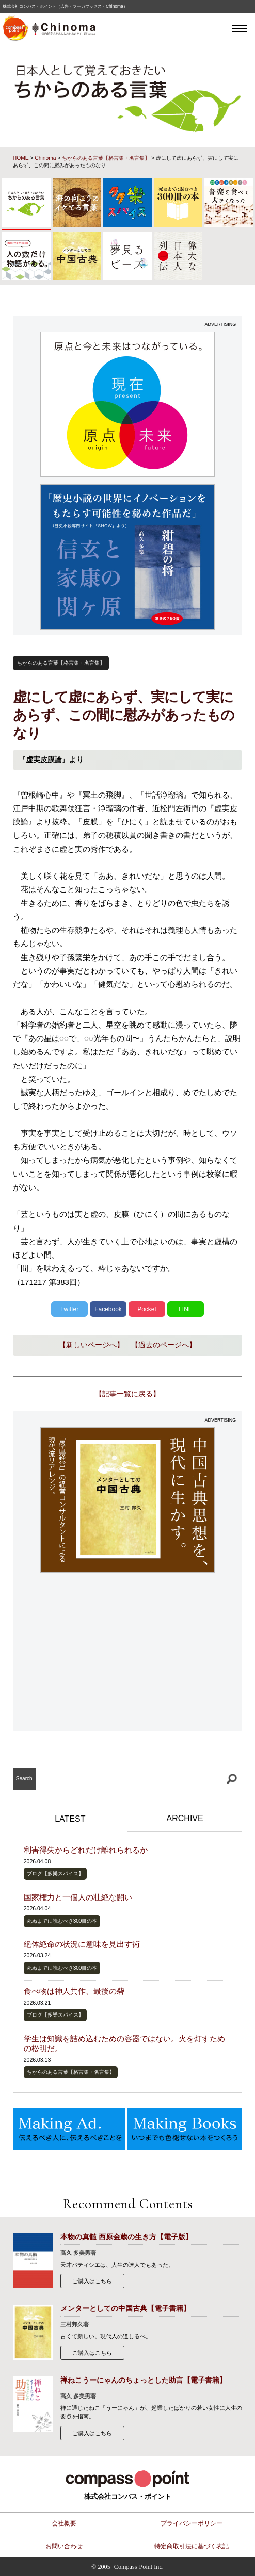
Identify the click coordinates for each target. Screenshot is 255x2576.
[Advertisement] (127, 1652)
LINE (186, 1309)
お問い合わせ (64, 2546)
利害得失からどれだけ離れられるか (86, 1849)
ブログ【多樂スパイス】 (55, 1873)
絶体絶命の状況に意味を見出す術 (82, 1944)
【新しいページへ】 (91, 1345)
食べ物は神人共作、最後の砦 (74, 1991)
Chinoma (45, 158)
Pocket (146, 1309)
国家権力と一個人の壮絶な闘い (78, 1897)
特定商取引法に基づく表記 (191, 2546)
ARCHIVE (185, 1818)
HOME (21, 158)
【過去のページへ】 (163, 1345)
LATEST (70, 1818)
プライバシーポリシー (191, 2523)
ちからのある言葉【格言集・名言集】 (106, 158)
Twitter (69, 1309)
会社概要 (64, 2523)
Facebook (108, 1309)
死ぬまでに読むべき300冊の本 (62, 1921)
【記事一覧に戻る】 (127, 1394)
